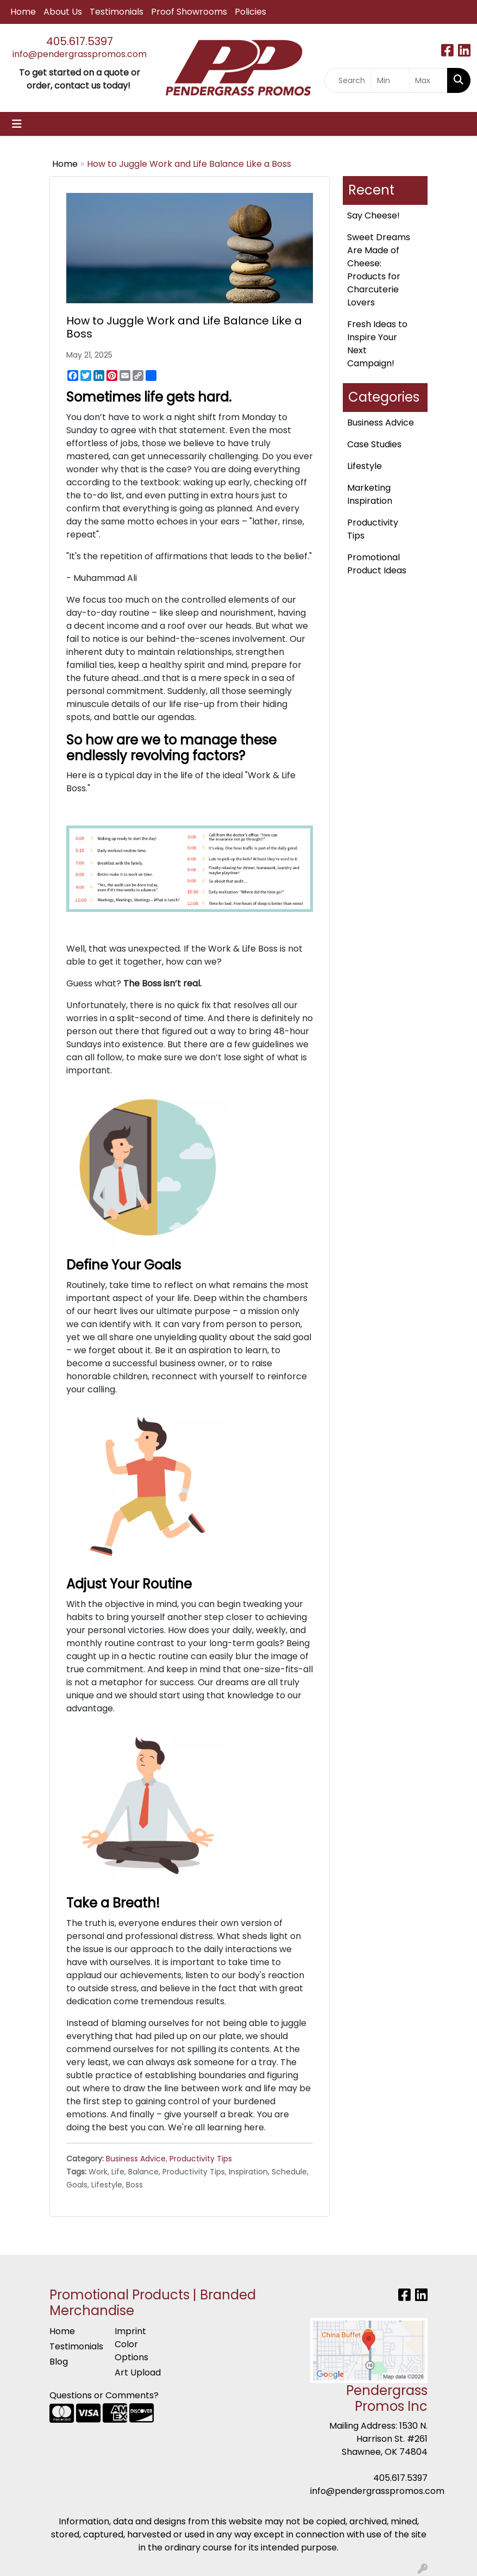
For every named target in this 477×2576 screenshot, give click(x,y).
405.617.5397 (79, 41)
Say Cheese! (373, 215)
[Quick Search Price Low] (390, 80)
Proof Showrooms (189, 11)
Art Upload (138, 2372)
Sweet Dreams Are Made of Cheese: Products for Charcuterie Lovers (378, 270)
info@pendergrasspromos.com (79, 54)
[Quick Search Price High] (428, 80)
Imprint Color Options (131, 2344)
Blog (58, 2361)
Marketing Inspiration (369, 494)
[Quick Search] (347, 80)
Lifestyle (364, 466)
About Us (62, 11)
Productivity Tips (201, 2158)
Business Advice (136, 2158)
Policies (250, 11)
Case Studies (374, 444)
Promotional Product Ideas (376, 564)
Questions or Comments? (104, 2395)
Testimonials (116, 11)
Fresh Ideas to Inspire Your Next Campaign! (377, 344)
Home (23, 11)
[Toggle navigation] (16, 124)
